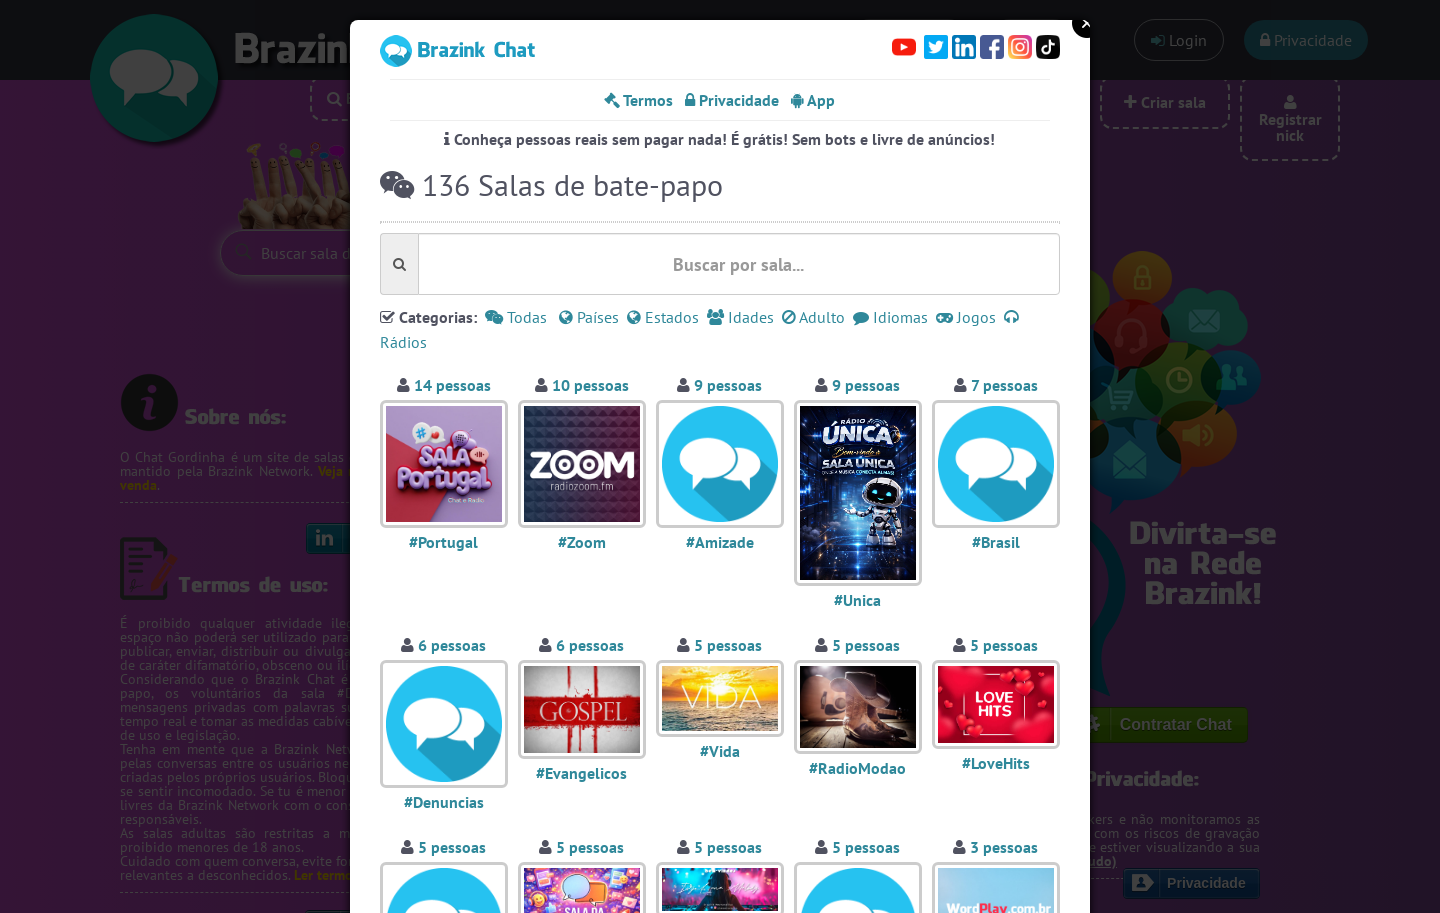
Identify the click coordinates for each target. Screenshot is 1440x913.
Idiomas (890, 317)
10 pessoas (590, 385)
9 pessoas (728, 385)
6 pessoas (452, 645)
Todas (516, 317)
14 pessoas (452, 385)
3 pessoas (1004, 847)
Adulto (813, 317)
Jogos (966, 317)
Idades (740, 317)
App (813, 100)
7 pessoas (1004, 385)
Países (589, 317)
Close (1087, 23)
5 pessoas (728, 645)
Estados (663, 317)
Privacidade (732, 100)
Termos (638, 100)
